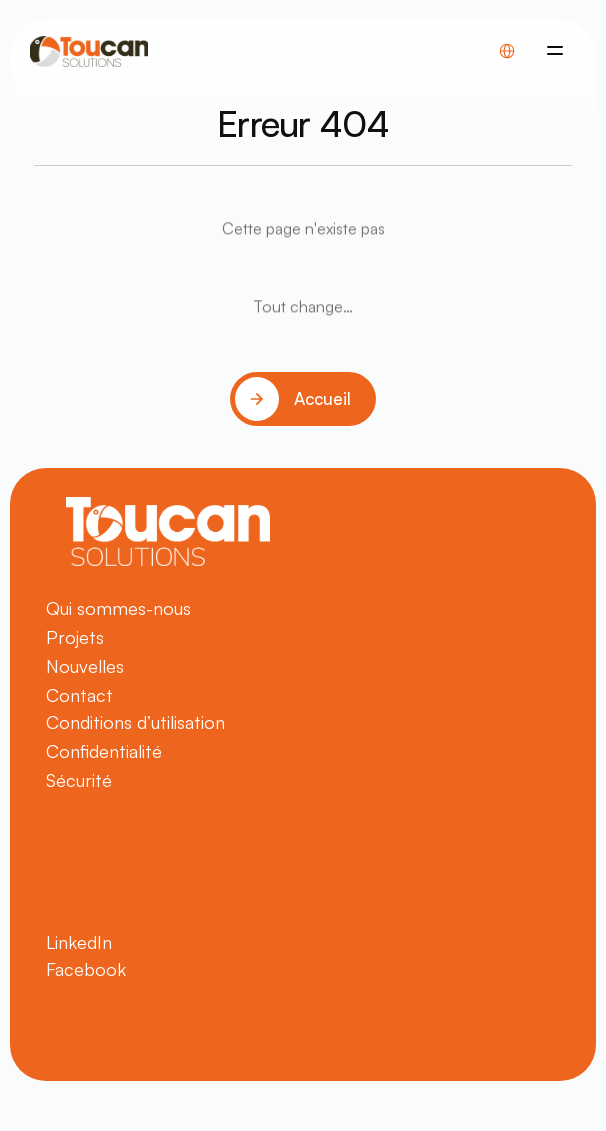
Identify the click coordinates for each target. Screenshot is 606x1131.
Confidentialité (104, 751)
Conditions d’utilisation (135, 722)
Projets (75, 637)
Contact (79, 695)
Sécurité (79, 780)
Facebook (86, 969)
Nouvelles (85, 666)
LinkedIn (79, 942)
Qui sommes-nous (118, 608)
